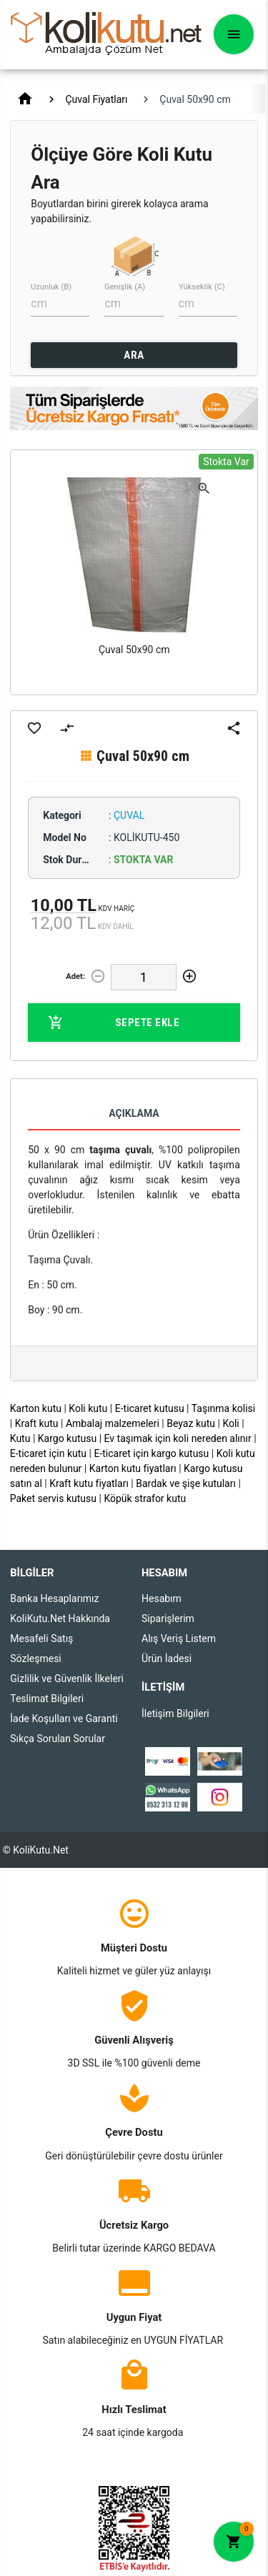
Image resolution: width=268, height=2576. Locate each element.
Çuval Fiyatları (96, 99)
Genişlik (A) (124, 287)
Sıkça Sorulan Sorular (57, 1738)
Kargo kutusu (67, 1438)
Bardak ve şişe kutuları (186, 1483)
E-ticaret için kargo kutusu (151, 1453)
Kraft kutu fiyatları (89, 1483)
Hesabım (162, 1598)
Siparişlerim (168, 1618)
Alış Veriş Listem (179, 1638)
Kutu (20, 1438)
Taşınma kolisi (224, 1408)
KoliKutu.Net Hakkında (60, 1618)
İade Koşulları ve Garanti (63, 1718)
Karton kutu (35, 1408)
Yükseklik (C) (202, 287)
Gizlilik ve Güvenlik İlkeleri (67, 1678)
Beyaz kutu (191, 1423)
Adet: (75, 976)
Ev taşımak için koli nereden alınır (178, 1438)
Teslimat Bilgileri (47, 1698)
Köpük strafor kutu (145, 1498)
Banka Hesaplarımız (54, 1598)
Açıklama (134, 1113)
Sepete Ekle (113, 1022)
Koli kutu (88, 1408)
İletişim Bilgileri (175, 1713)
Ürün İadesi (167, 1658)
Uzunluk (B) (51, 287)
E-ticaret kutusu (149, 1408)
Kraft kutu (37, 1423)
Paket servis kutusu (53, 1498)
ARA (134, 355)
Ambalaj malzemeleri (112, 1423)
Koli (230, 1423)
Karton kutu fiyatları (133, 1468)
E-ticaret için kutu (48, 1453)
